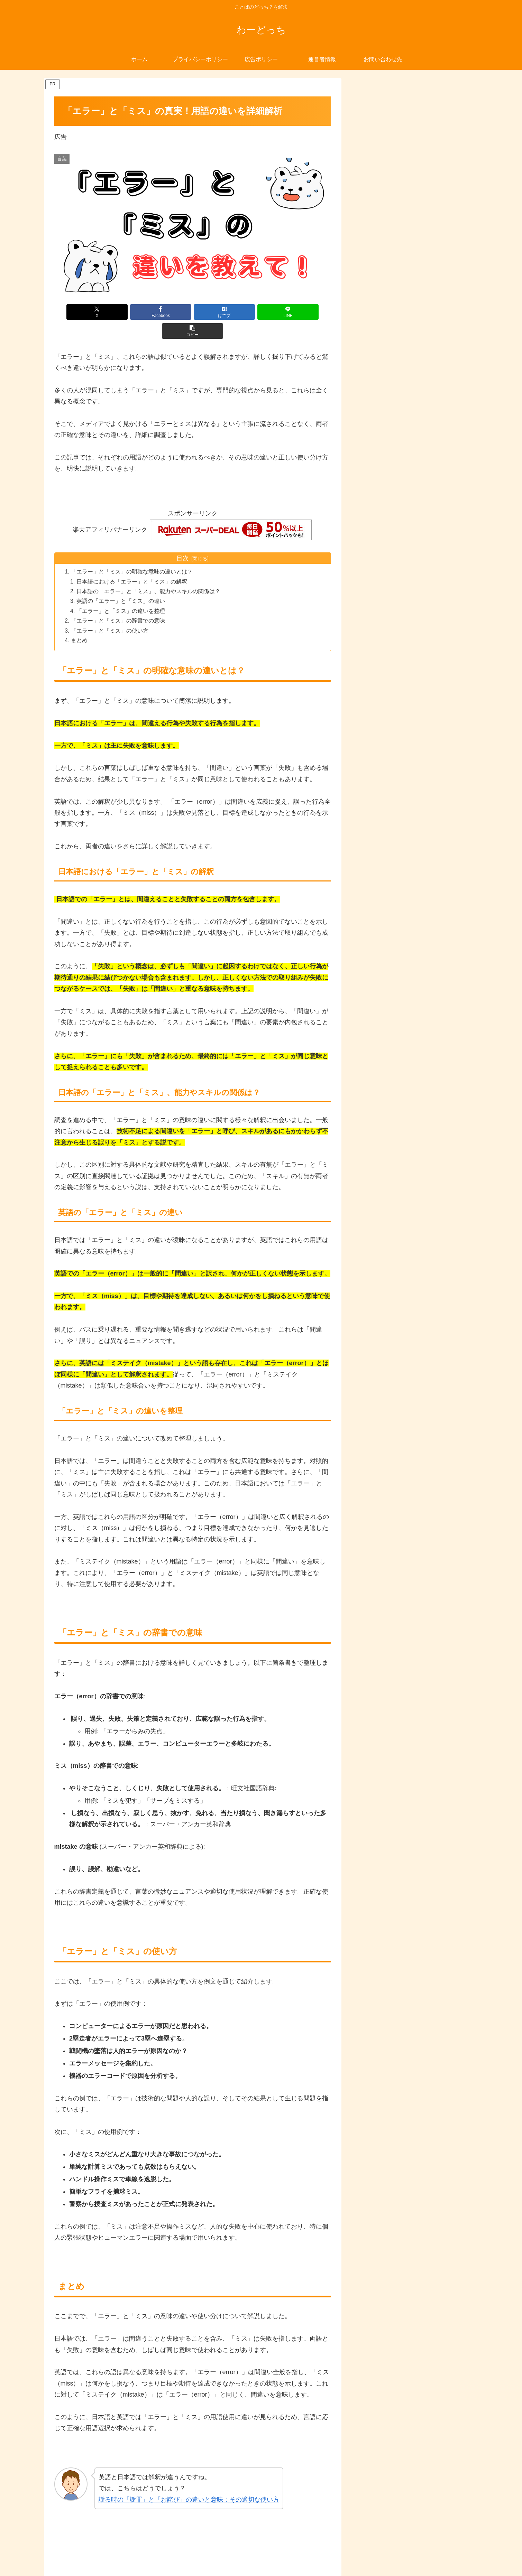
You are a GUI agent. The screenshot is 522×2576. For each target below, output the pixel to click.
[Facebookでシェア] (146, 312)
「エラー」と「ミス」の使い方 (110, 613)
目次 (182, 539)
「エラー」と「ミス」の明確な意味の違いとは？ (132, 553)
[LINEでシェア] (239, 312)
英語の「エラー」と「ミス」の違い (121, 583)
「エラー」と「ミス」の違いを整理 (121, 593)
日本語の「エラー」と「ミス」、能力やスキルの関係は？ (149, 573)
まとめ (79, 623)
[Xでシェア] (99, 312)
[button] (285, 312)
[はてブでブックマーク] (193, 312)
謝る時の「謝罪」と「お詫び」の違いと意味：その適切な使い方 (189, 2483)
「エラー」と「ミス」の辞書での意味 (118, 603)
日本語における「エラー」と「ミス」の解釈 (132, 563)
